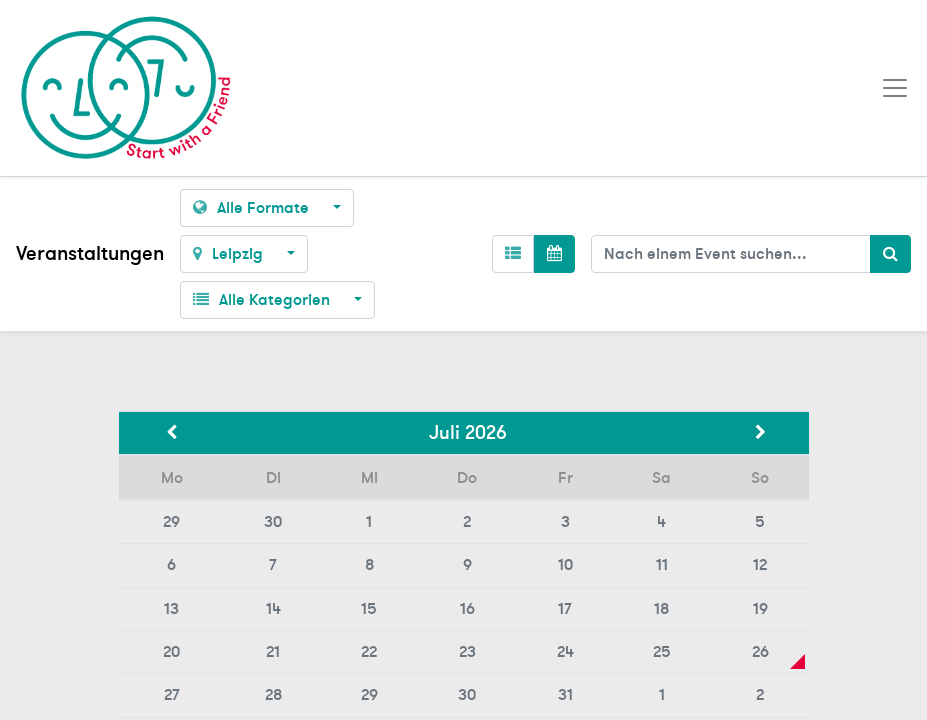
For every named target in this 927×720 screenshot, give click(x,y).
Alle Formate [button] (253, 208)
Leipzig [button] (230, 254)
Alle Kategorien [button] (263, 300)
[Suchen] (890, 254)
